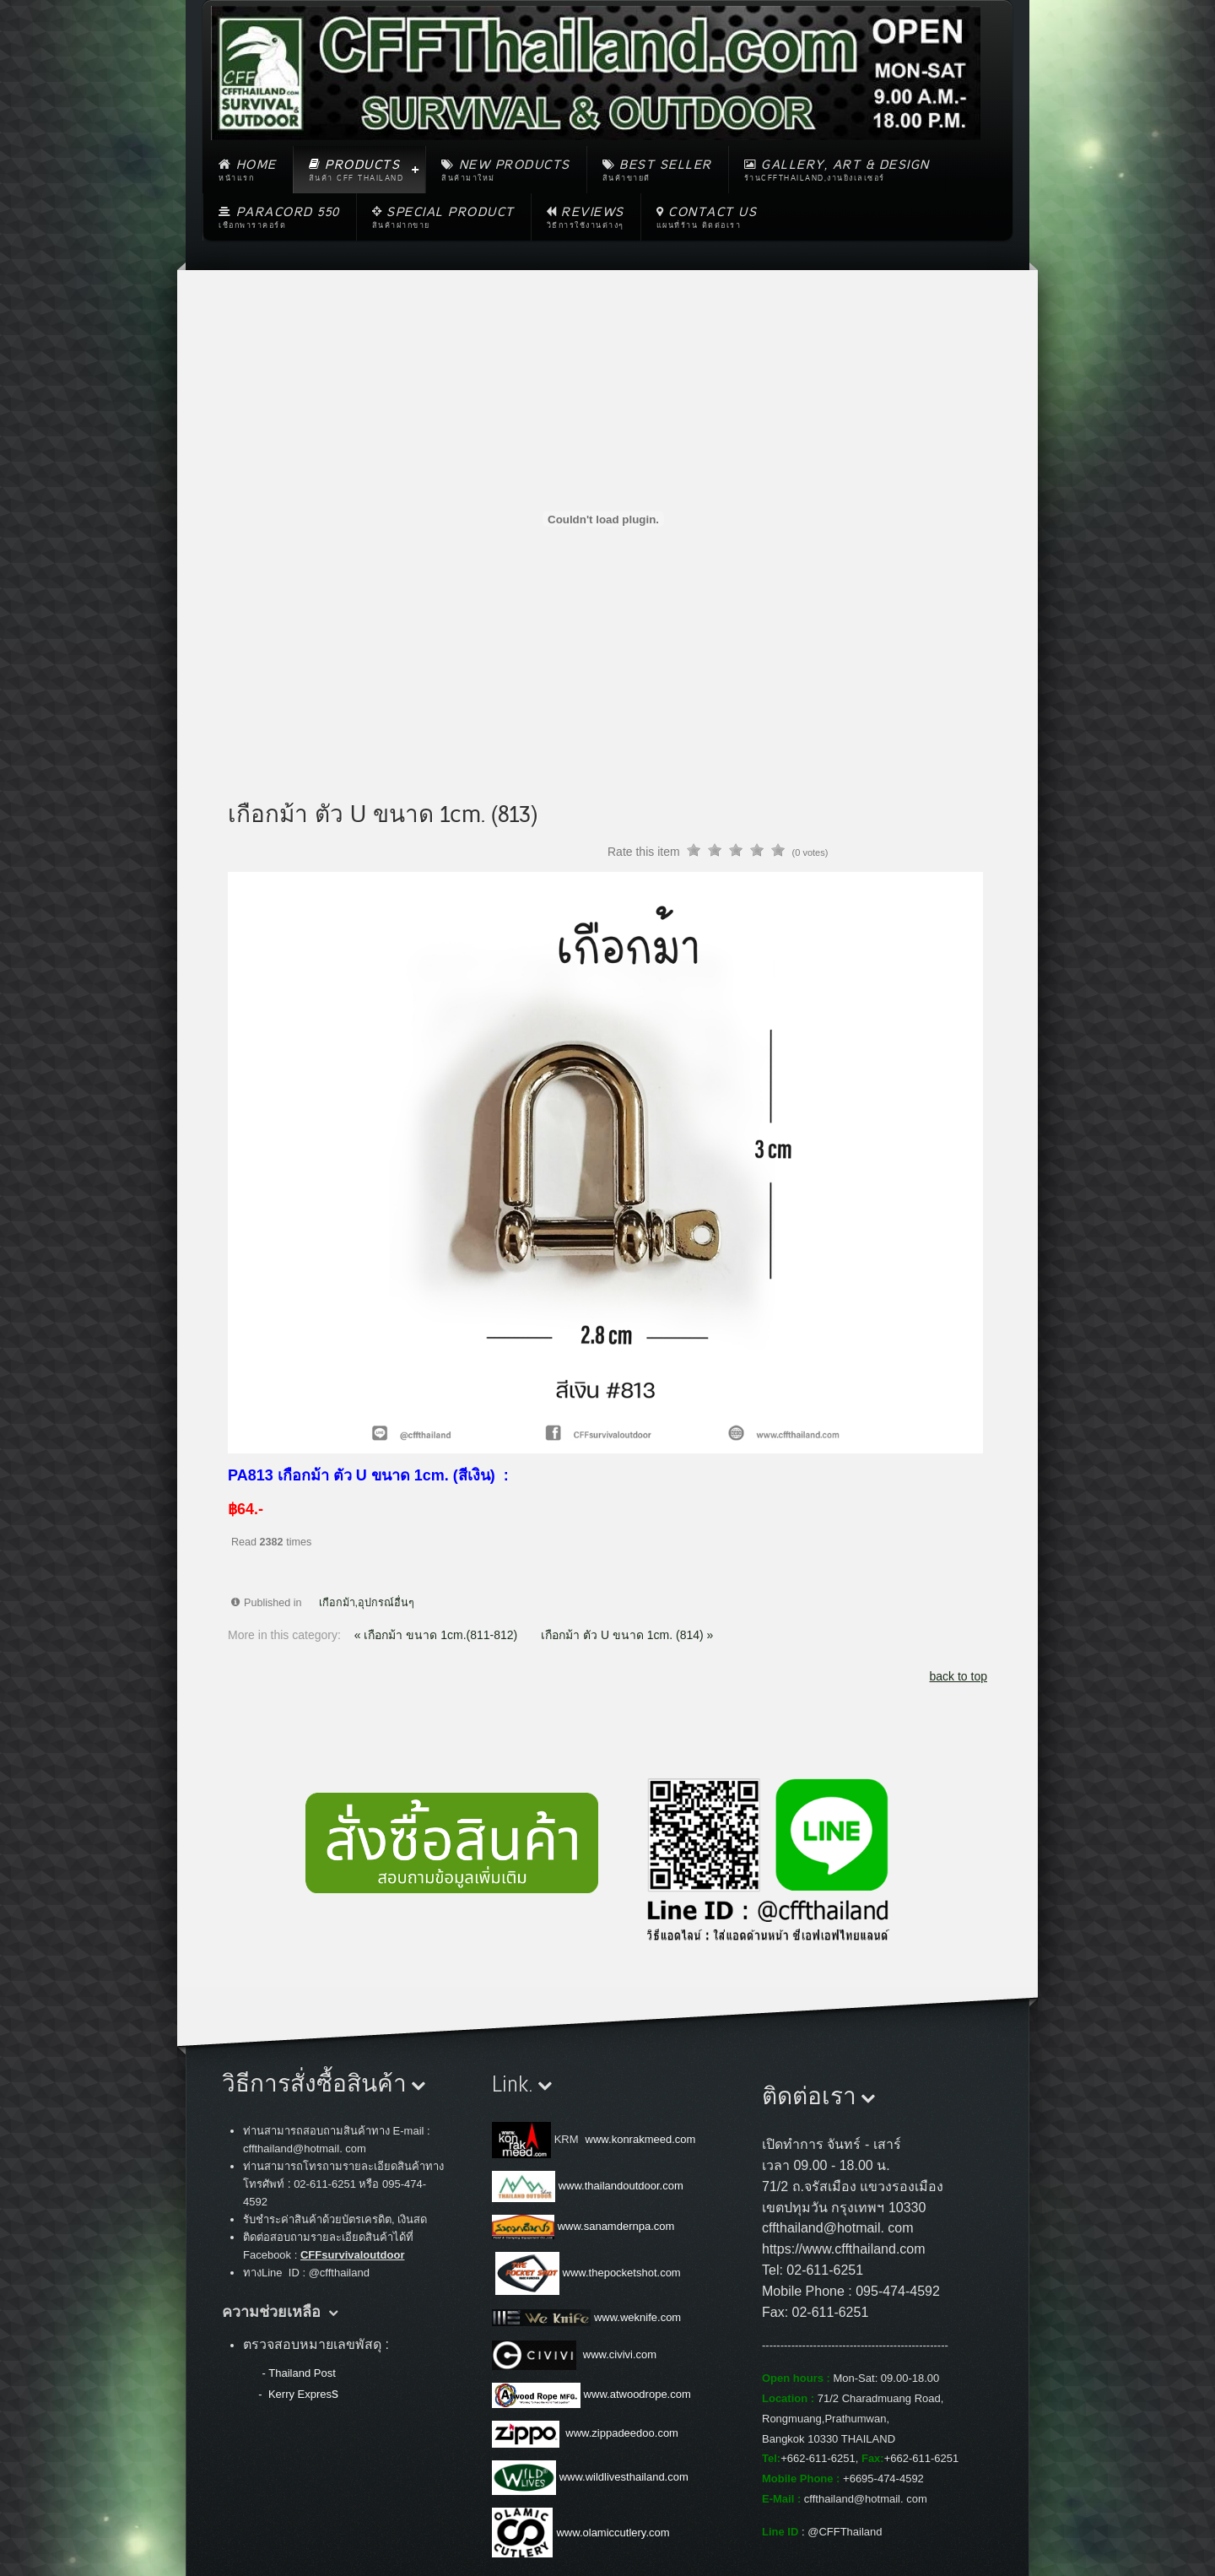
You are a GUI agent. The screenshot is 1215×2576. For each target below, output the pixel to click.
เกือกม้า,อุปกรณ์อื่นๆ (367, 1603)
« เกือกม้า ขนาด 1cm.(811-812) (437, 1635)
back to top (959, 1676)
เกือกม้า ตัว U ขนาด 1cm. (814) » (627, 1635)
